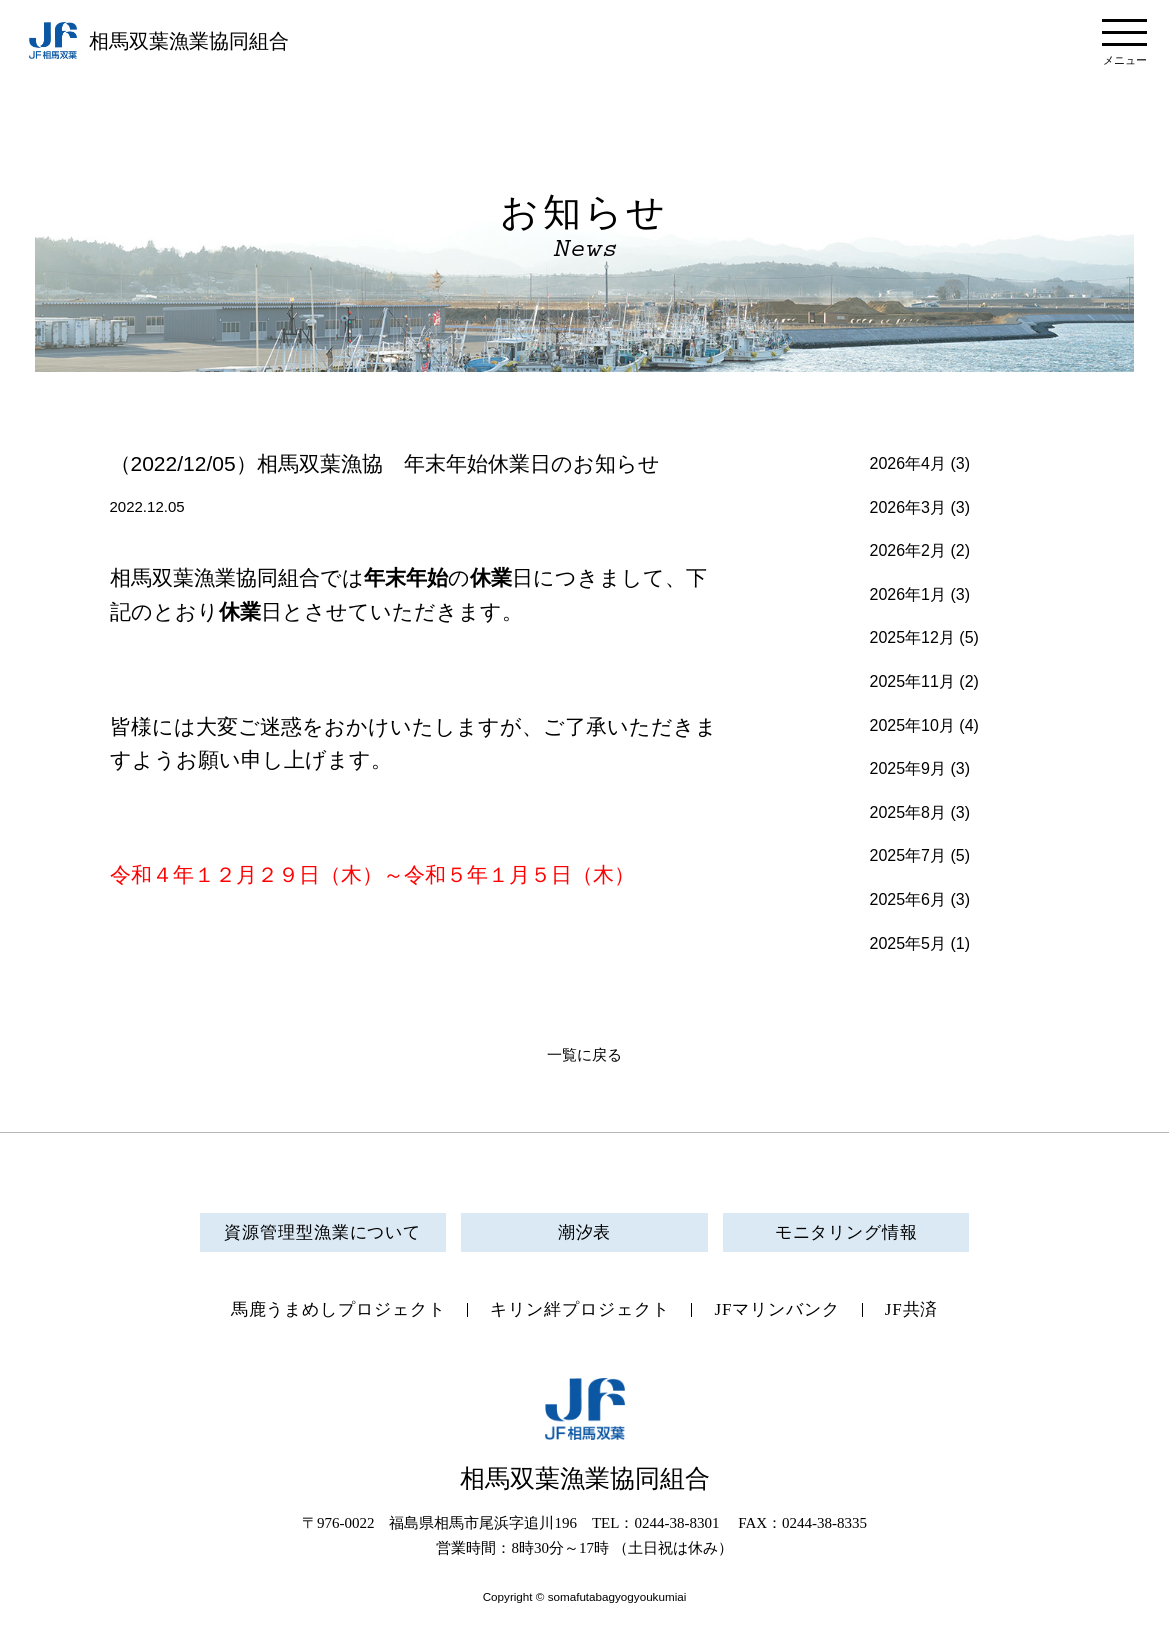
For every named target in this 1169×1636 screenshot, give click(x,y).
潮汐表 (585, 1232)
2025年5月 (908, 943)
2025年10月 (912, 725)
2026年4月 (908, 463)
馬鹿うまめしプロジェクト (338, 1309)
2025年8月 (908, 812)
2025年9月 (908, 768)
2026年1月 (908, 594)
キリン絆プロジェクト (579, 1309)
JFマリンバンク (776, 1309)
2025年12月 (912, 637)
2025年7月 (908, 855)
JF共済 (912, 1309)
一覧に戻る (584, 1055)
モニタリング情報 (846, 1232)
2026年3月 (908, 507)
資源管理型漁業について (322, 1232)
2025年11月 (912, 681)
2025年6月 (908, 899)
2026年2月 (908, 550)
